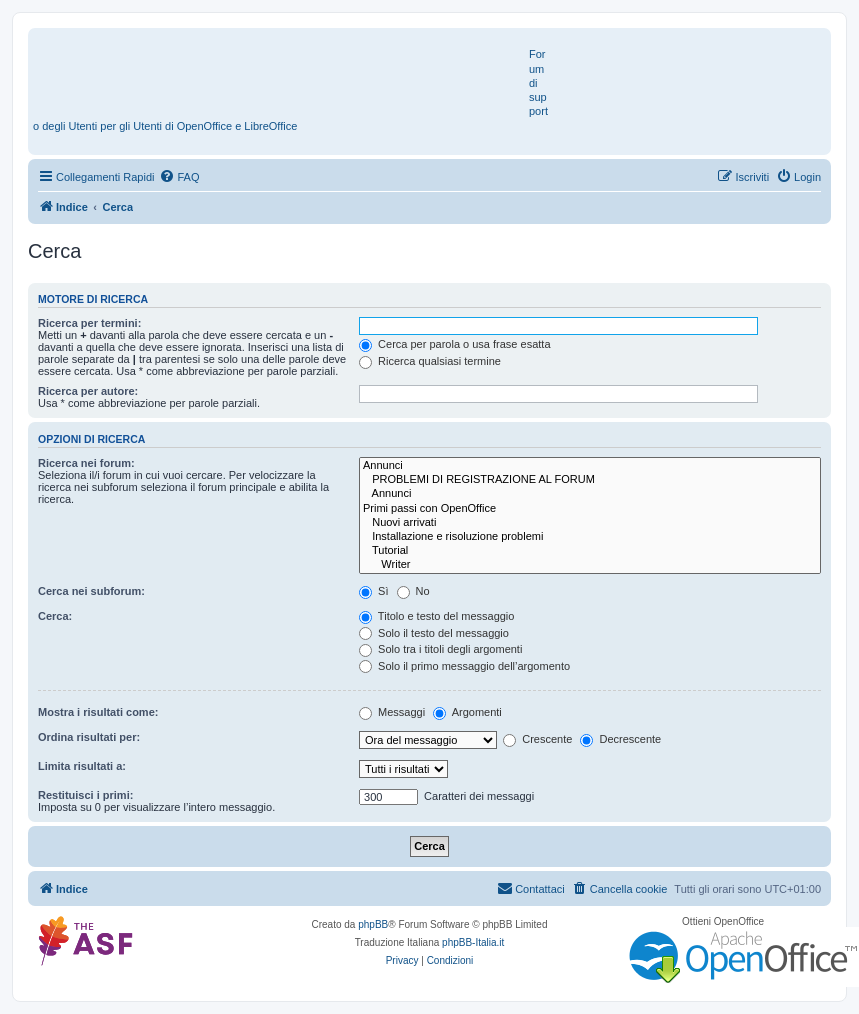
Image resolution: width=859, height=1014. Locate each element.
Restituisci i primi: (85, 795)
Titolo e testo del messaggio (436, 616)
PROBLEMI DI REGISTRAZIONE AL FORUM (590, 480)
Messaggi (392, 712)
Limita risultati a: (82, 766)
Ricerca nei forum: (86, 463)
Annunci (590, 466)
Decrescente (620, 739)
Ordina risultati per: (89, 737)
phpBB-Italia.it (473, 942)
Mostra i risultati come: (98, 712)
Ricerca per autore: (88, 391)
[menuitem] (179, 177)
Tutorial (590, 551)
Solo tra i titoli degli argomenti (440, 649)
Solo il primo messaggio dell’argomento (464, 666)
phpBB (373, 924)
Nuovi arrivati (590, 523)
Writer (590, 565)
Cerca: (55, 616)
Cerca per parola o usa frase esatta (454, 344)
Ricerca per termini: (89, 323)
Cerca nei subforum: (91, 591)
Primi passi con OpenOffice (590, 509)
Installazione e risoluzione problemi (590, 537)
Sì (373, 591)
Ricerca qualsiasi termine (430, 361)
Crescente (537, 739)
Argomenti (467, 712)
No (413, 591)
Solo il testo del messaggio (434, 633)
